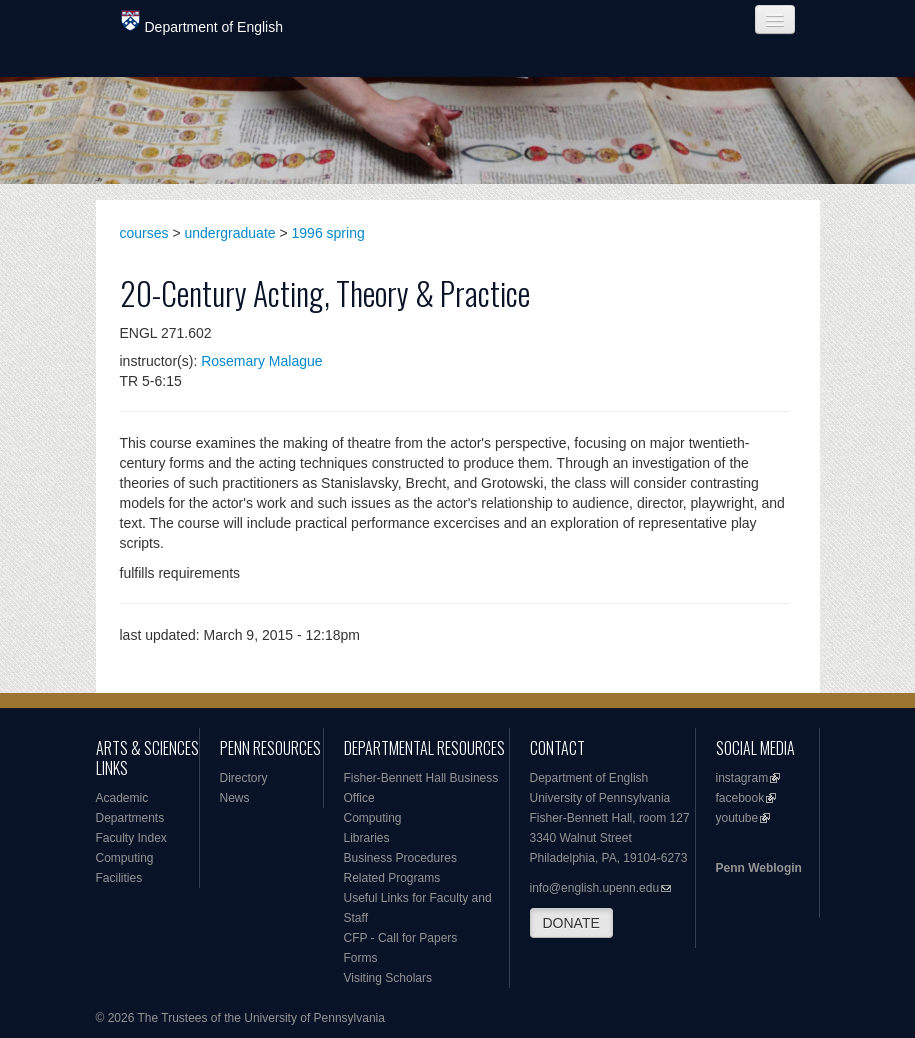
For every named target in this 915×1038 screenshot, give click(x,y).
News (235, 798)
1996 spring (328, 233)
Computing (125, 858)
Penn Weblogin (759, 868)
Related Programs (392, 878)
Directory (244, 778)
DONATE (571, 923)
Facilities (119, 878)
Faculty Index (131, 838)
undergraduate (230, 233)
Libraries (367, 838)
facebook (740, 798)
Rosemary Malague (261, 361)
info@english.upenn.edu (595, 888)
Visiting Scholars (388, 978)
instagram (742, 778)
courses (144, 233)
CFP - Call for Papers (401, 938)
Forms (361, 958)
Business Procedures (400, 858)
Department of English (202, 22)
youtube (737, 818)
